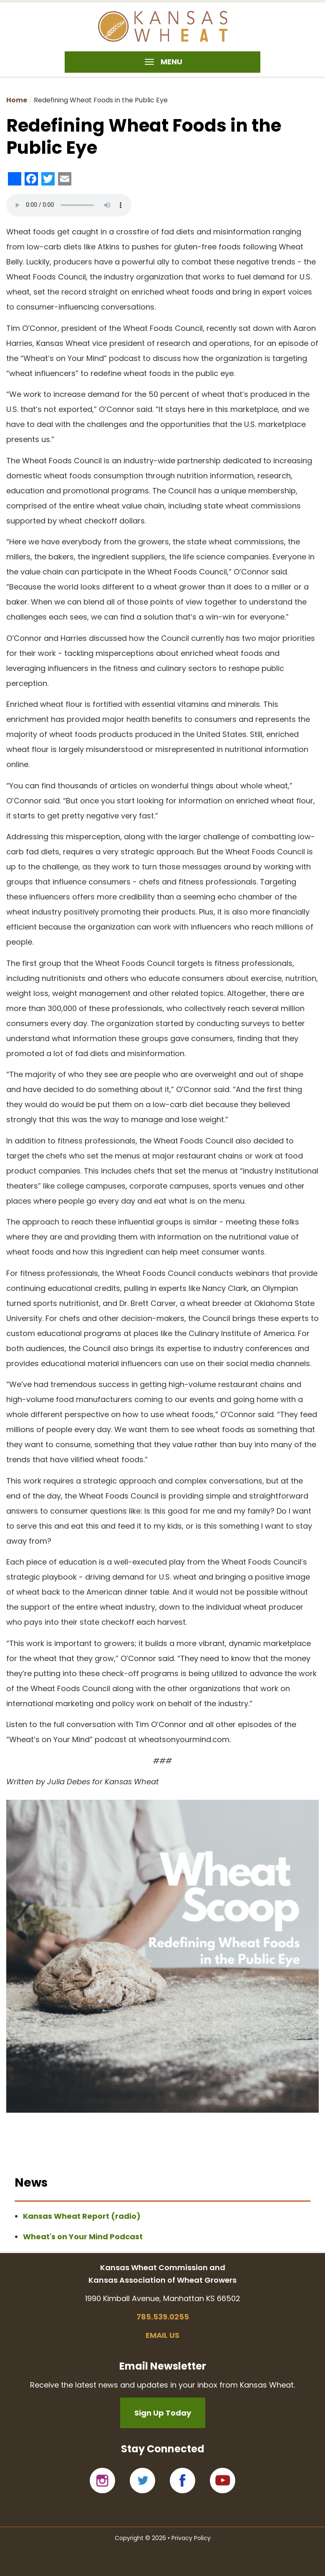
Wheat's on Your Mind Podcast (83, 2236)
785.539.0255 (162, 2317)
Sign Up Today (162, 2413)
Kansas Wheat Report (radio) (82, 2216)
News (31, 2183)
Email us (162, 2335)
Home (16, 100)
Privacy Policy (191, 2538)
